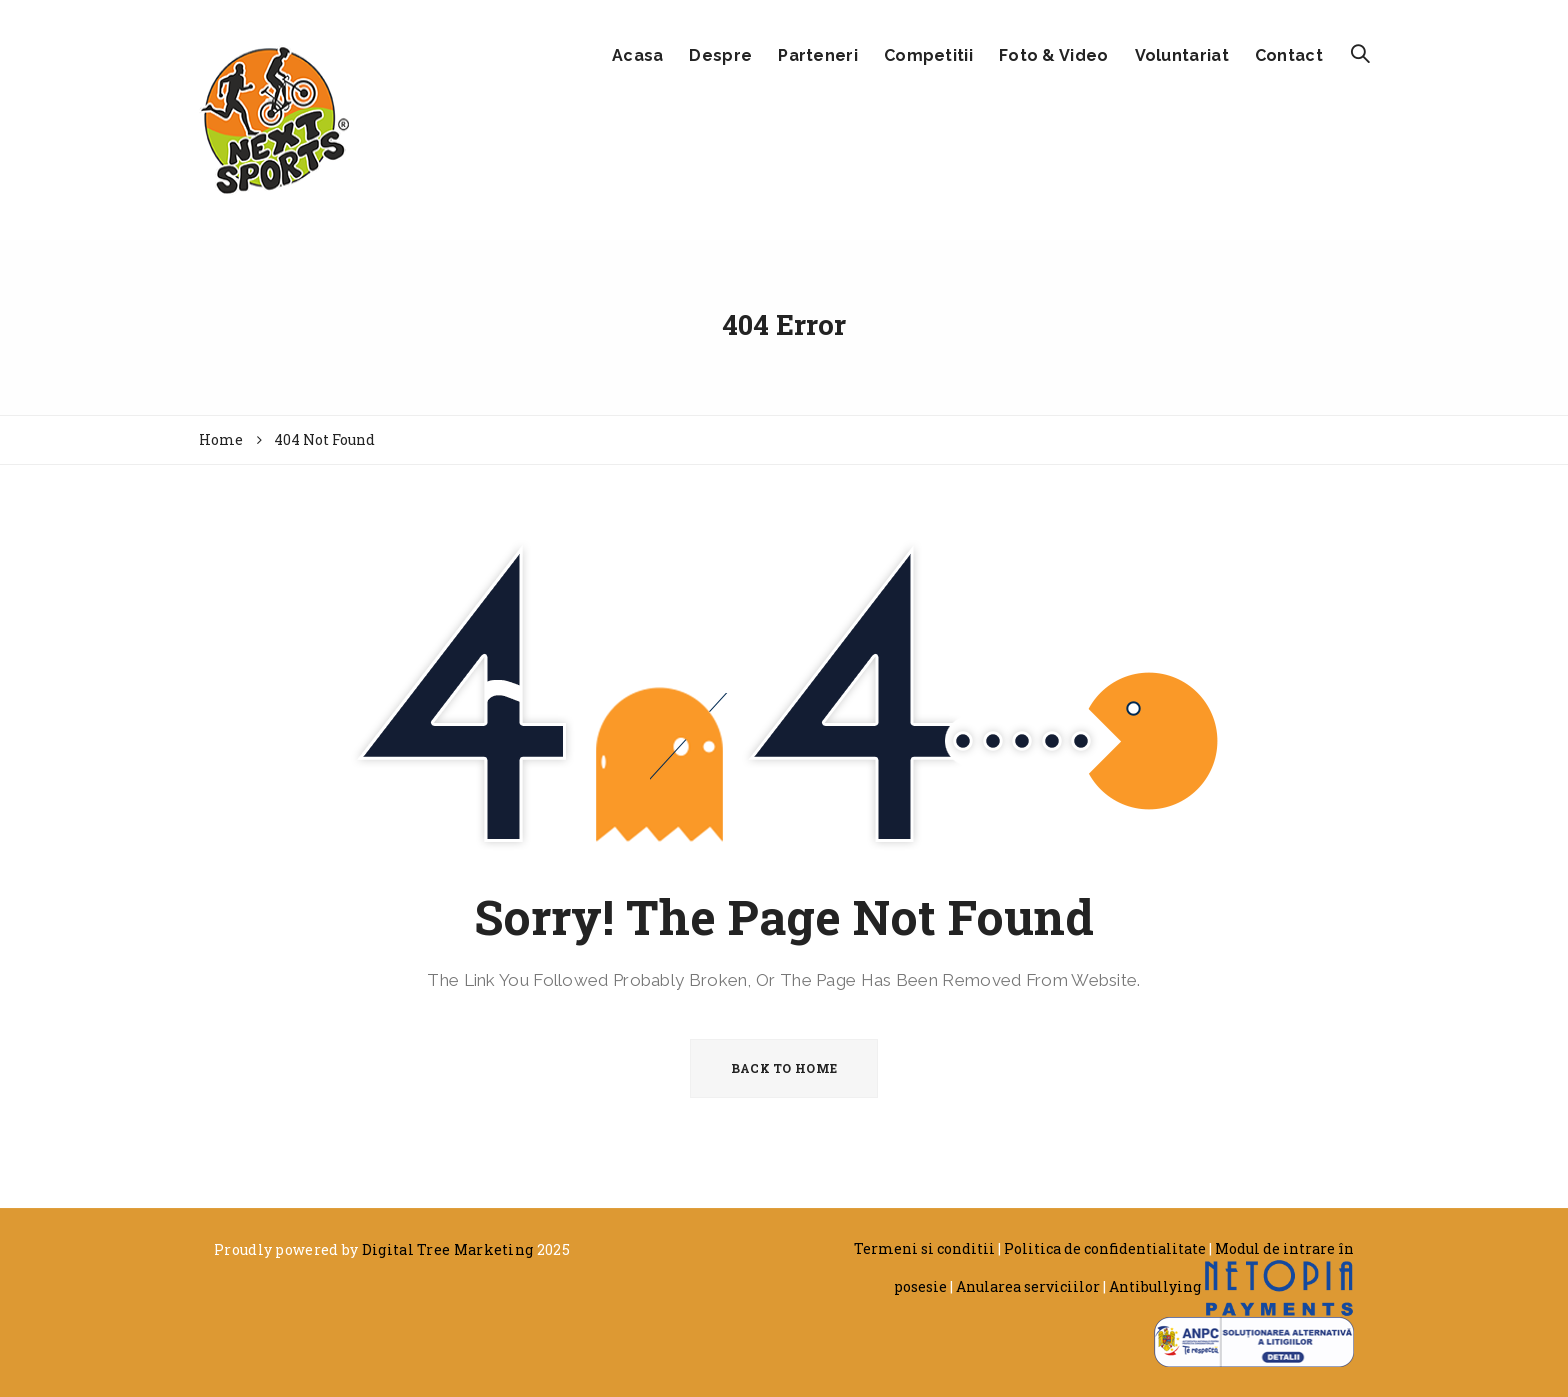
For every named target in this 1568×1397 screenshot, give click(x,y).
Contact (1289, 55)
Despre (720, 55)
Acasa (638, 55)
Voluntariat (1182, 55)
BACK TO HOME (784, 1068)
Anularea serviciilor (1028, 1286)
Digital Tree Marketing (448, 1249)
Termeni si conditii (924, 1248)
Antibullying (1155, 1286)
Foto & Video (1054, 55)
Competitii (928, 55)
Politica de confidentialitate (1105, 1248)
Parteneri (818, 55)
